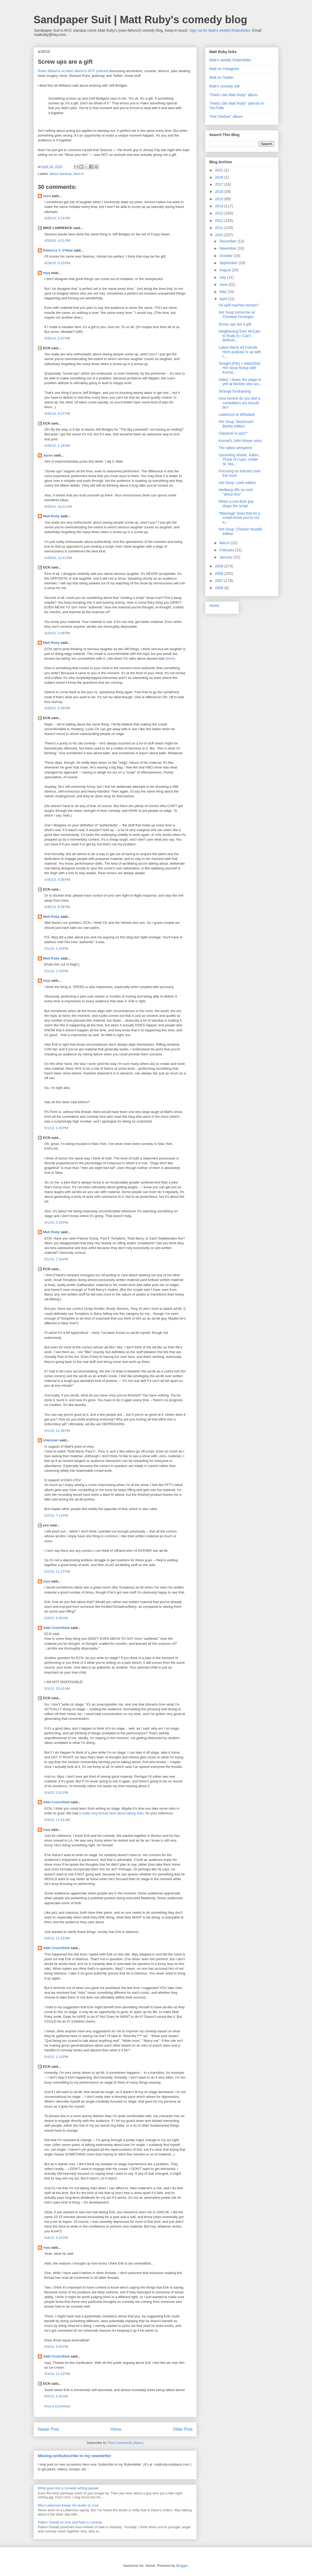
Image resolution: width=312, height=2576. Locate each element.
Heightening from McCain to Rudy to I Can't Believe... (239, 335)
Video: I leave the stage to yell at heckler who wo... (240, 382)
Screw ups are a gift (235, 324)
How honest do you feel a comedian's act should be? (239, 402)
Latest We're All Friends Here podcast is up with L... (240, 351)
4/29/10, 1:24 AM (57, 446)
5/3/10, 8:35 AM (56, 1618)
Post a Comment (57, 2406)
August (225, 270)
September (228, 263)
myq (46, 273)
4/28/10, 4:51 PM (57, 241)
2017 (219, 184)
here (170, 658)
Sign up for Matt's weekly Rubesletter (220, 30)
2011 (219, 228)
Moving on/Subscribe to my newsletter (74, 2455)
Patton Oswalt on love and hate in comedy (70, 2522)
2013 (219, 213)
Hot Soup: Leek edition (237, 483)
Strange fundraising (234, 391)
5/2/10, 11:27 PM (57, 1571)
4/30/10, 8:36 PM (57, 880)
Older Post (182, 2429)
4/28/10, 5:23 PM (57, 263)
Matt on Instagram (224, 69)
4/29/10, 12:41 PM (58, 558)
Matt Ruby (51, 516)
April (223, 299)
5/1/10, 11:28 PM (57, 1431)
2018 (219, 177)
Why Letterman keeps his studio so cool (68, 2505)
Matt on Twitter (221, 77)
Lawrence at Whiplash (237, 414)
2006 (219, 588)
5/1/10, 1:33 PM (56, 1128)
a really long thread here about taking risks (111, 1813)
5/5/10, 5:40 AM (56, 2396)
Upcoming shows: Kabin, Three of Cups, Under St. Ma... (239, 459)
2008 (219, 573)
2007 (219, 581)
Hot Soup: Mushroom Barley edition (236, 424)
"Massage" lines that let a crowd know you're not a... (239, 517)
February (227, 550)
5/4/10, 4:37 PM (56, 2238)
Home (116, 2429)
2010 (219, 235)
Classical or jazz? (233, 433)
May (223, 292)
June (223, 284)
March (225, 543)
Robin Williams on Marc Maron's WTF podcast (73, 71)
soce (47, 196)
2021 (219, 170)
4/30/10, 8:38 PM (57, 907)
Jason (48, 455)
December (228, 241)
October (226, 256)
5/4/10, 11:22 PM (57, 2374)
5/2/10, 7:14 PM (56, 1515)
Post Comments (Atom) (125, 2443)
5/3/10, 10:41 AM (57, 1688)
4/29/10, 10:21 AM (58, 507)
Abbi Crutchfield (56, 1628)
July (223, 277)
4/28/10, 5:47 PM (57, 338)
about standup (61, 174)
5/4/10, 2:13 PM (56, 2057)
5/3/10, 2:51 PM (56, 1793)
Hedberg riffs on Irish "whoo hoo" (236, 492)
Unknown (51, 1440)
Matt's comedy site (224, 86)
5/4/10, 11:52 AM (57, 1938)
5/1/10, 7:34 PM (56, 1259)
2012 (219, 220)
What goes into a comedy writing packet (68, 2488)
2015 (219, 199)
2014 (219, 206)
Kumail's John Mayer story (240, 441)
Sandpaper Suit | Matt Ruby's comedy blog (140, 19)
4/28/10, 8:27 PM (57, 414)
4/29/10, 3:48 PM (57, 633)
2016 (219, 191)
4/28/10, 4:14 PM (57, 218)
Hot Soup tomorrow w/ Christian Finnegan (237, 314)
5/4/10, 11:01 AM (57, 1820)
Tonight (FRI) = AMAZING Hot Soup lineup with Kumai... (240, 368)
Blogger (182, 2566)
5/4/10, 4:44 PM (56, 2347)
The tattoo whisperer (235, 448)
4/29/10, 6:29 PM (57, 708)
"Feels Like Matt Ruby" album (233, 95)
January (226, 557)
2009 (219, 566)
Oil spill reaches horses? (239, 305)
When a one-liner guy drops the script (236, 503)
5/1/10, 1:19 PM (56, 949)
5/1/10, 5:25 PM (56, 1222)
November (228, 248)
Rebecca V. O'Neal (58, 250)
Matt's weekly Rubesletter (230, 60)
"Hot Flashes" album (226, 116)
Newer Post (48, 2429)
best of (78, 174)
